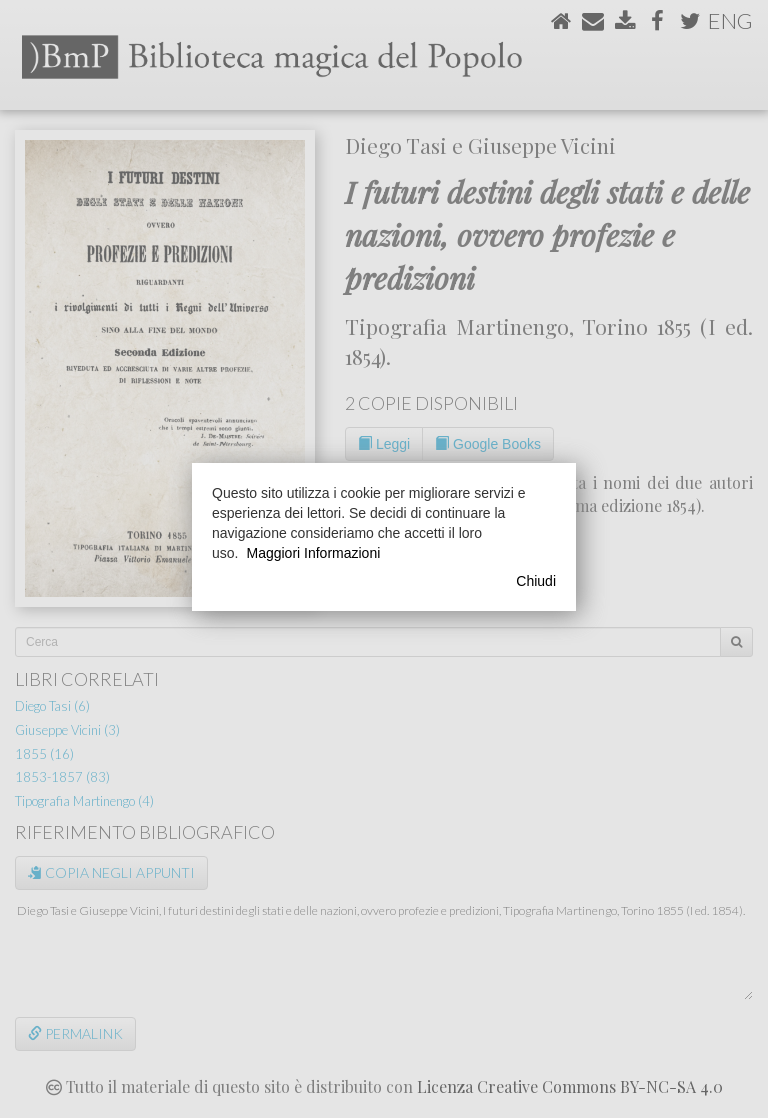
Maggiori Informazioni (313, 553)
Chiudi (536, 581)
